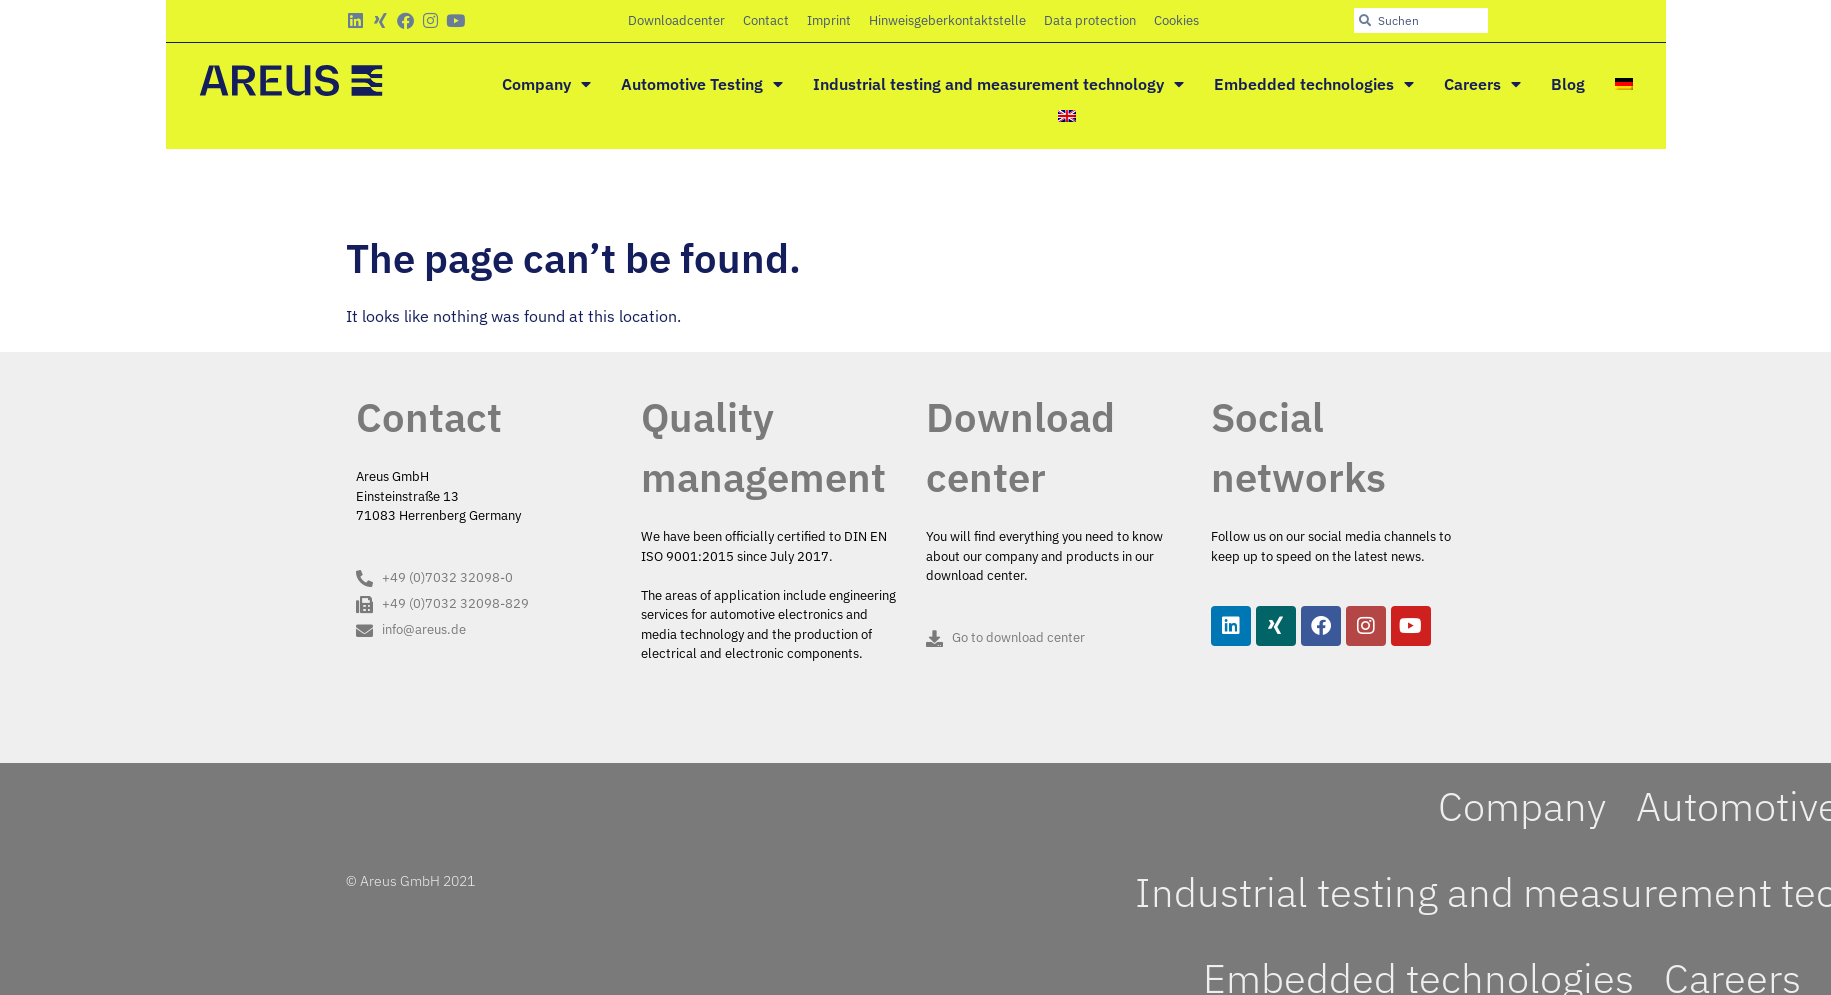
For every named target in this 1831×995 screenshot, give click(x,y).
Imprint (829, 20)
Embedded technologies (1314, 84)
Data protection (1090, 20)
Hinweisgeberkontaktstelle (947, 20)
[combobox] (1421, 20)
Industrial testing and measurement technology (998, 84)
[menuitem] (1624, 84)
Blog (1568, 84)
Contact (766, 20)
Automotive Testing (702, 84)
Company (546, 84)
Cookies (1176, 20)
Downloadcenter (676, 20)
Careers (1482, 84)
